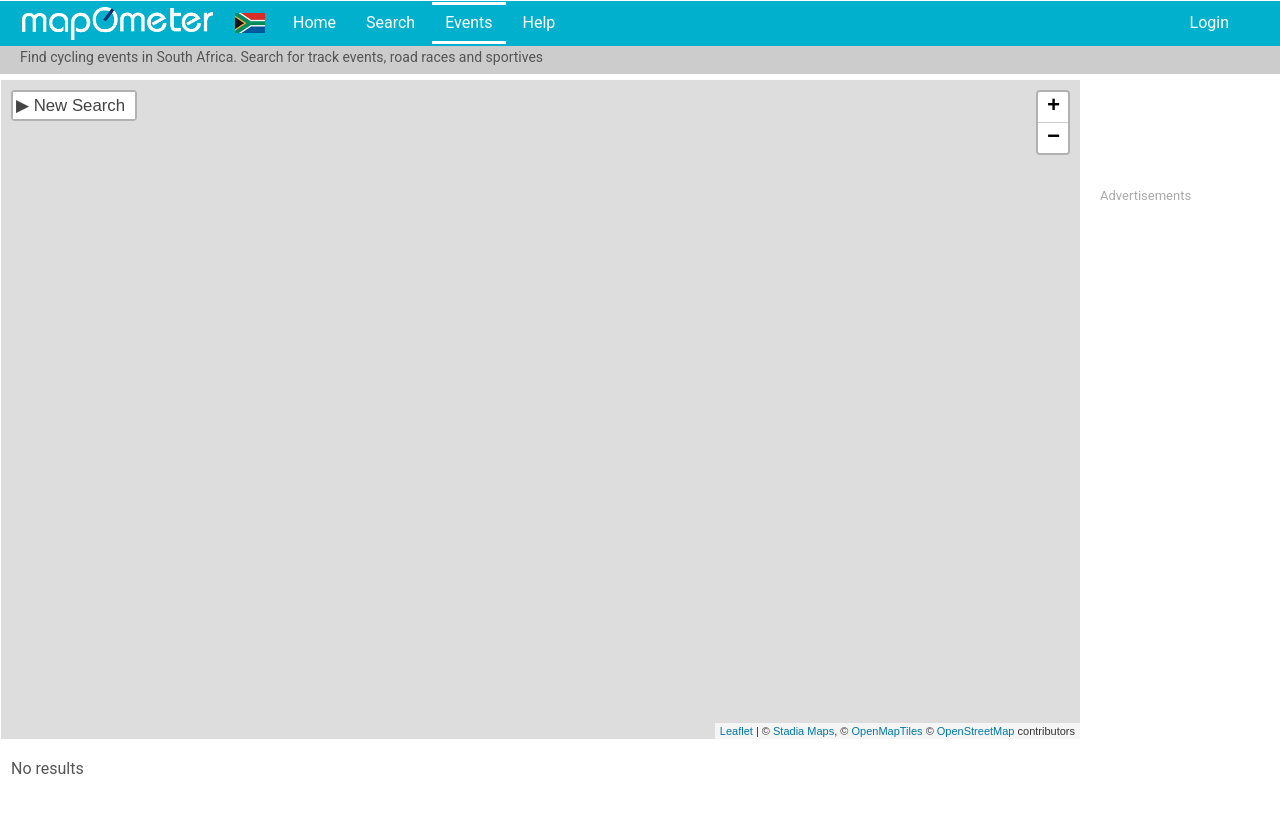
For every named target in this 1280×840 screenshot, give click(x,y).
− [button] (1053, 138)
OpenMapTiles (886, 731)
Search (390, 22)
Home (314, 22)
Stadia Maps (803, 731)
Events (468, 22)
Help (538, 22)
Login (1209, 22)
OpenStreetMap (976, 731)
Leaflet (736, 731)
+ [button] (1053, 107)
